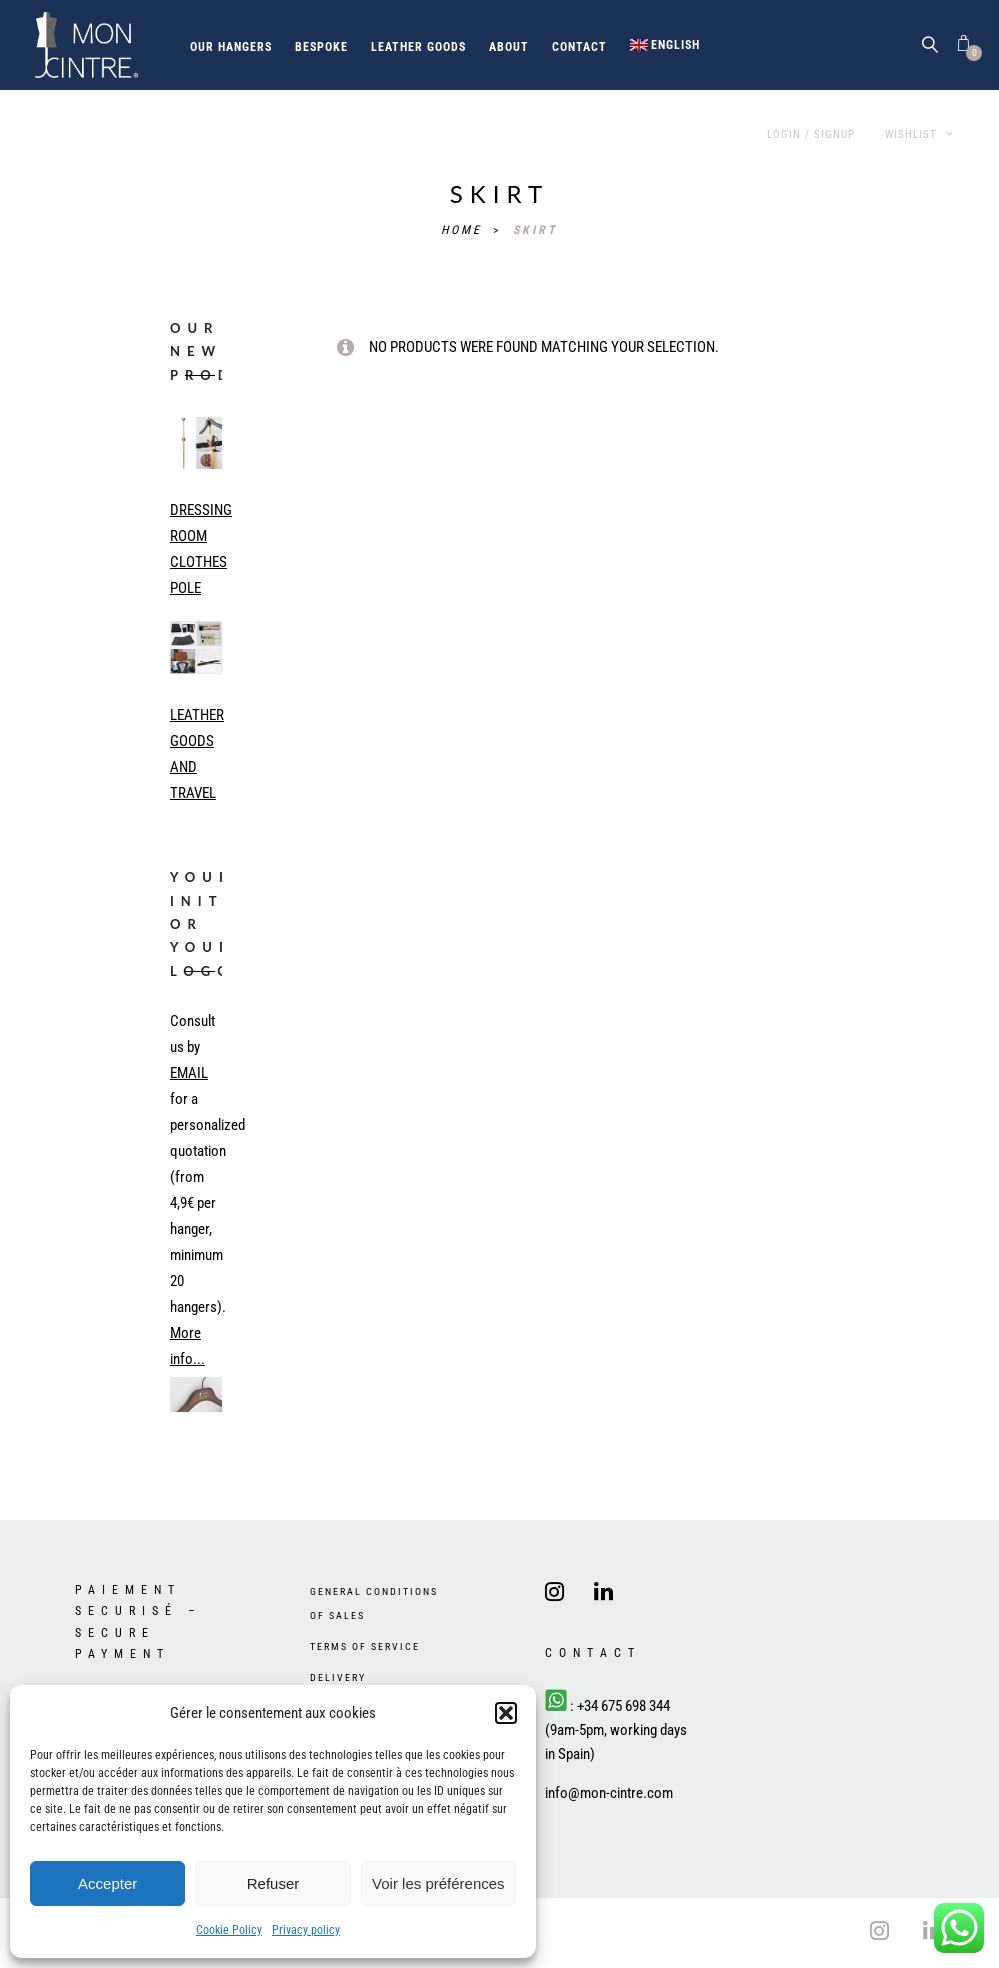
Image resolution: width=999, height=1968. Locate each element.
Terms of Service (365, 1646)
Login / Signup (811, 134)
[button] (506, 1713)
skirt (535, 230)
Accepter (107, 1883)
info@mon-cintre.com (609, 1793)
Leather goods (418, 47)
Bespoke (321, 47)
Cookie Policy (229, 1930)
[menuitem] (665, 45)
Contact (579, 47)
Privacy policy (306, 1930)
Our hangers (231, 47)
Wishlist (919, 134)
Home (464, 230)
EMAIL (189, 1073)
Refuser (273, 1883)
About (509, 47)
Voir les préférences (438, 1883)
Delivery (338, 1677)
